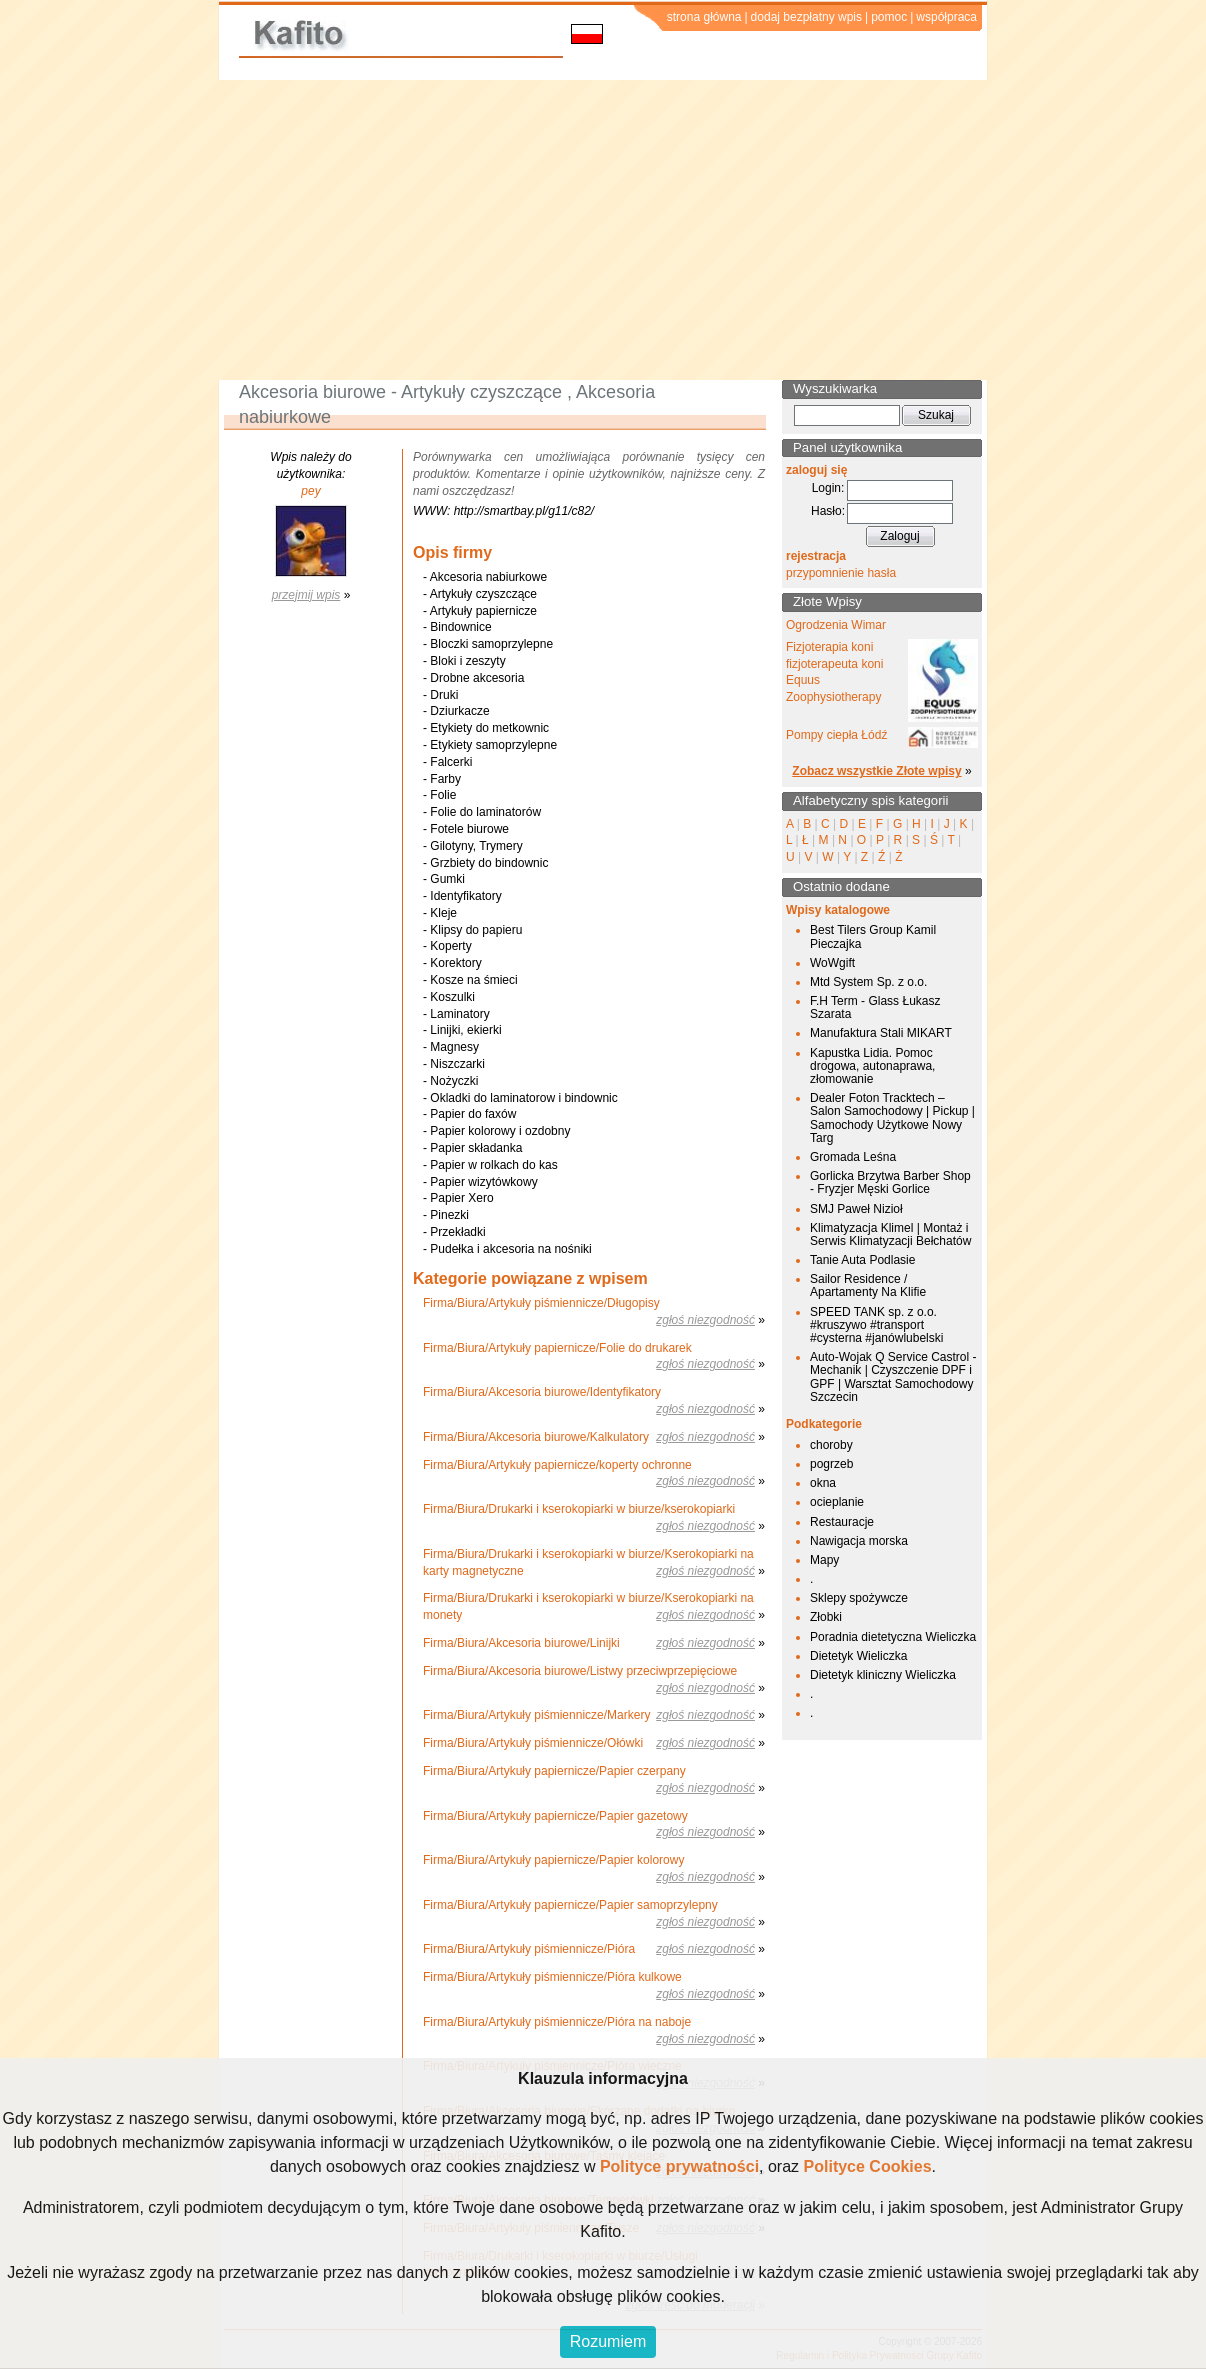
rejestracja (816, 556)
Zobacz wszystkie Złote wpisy (876, 771)
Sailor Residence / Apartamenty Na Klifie (868, 1285)
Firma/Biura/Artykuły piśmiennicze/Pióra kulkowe (552, 1977)
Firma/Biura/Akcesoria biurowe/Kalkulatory (536, 1437)
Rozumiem (608, 2341)
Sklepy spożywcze (859, 1598)
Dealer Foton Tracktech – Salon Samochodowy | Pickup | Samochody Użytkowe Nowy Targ (892, 1118)
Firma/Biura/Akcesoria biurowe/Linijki (521, 1643)
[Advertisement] (603, 230)
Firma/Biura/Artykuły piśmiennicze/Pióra (529, 1949)
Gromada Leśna (853, 1157)
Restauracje (842, 1522)
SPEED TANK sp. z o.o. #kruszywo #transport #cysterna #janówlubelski (876, 1325)
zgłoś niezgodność (705, 1320)
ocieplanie (837, 1502)
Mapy (824, 1560)
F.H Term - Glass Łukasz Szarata (875, 1007)
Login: (828, 488)
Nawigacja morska (859, 1541)
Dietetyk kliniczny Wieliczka (883, 1675)
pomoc (889, 17)
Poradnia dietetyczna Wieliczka (893, 1637)
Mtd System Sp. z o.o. (868, 982)
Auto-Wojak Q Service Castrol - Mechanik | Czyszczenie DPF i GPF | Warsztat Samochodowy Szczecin (893, 1377)
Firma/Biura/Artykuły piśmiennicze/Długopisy (541, 1303)
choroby (831, 1445)
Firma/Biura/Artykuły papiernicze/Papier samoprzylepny (570, 1905)
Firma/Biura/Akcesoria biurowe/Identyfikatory (542, 1392)
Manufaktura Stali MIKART (881, 1033)
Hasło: (828, 511)
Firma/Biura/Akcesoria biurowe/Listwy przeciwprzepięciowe (580, 1671)
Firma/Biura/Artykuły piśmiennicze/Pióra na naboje (557, 2022)
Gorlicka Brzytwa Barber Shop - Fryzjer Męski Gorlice (890, 1182)
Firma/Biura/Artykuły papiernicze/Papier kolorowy (553, 1860)
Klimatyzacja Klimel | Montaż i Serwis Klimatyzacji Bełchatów (890, 1234)
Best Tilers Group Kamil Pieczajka (873, 936)
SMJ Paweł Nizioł (856, 1209)
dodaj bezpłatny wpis (806, 17)
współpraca (946, 17)
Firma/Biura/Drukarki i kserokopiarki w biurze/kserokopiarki (579, 1509)
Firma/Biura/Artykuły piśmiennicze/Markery (536, 1715)
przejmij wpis (306, 595)
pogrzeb (831, 1464)
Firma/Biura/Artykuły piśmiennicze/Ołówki (533, 1743)
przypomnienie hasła (841, 573)
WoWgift (832, 963)
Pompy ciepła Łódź (836, 735)
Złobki (826, 1617)
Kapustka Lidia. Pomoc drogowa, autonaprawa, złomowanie (872, 1066)
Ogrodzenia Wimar (836, 625)
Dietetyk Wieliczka (858, 1656)
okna (823, 1483)
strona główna (704, 17)
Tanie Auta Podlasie (862, 1260)
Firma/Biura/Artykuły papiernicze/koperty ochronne (557, 1465)
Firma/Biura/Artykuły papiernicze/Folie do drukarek (557, 1348)
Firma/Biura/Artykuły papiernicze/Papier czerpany (554, 1771)
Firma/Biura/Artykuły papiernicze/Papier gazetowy (555, 1816)
